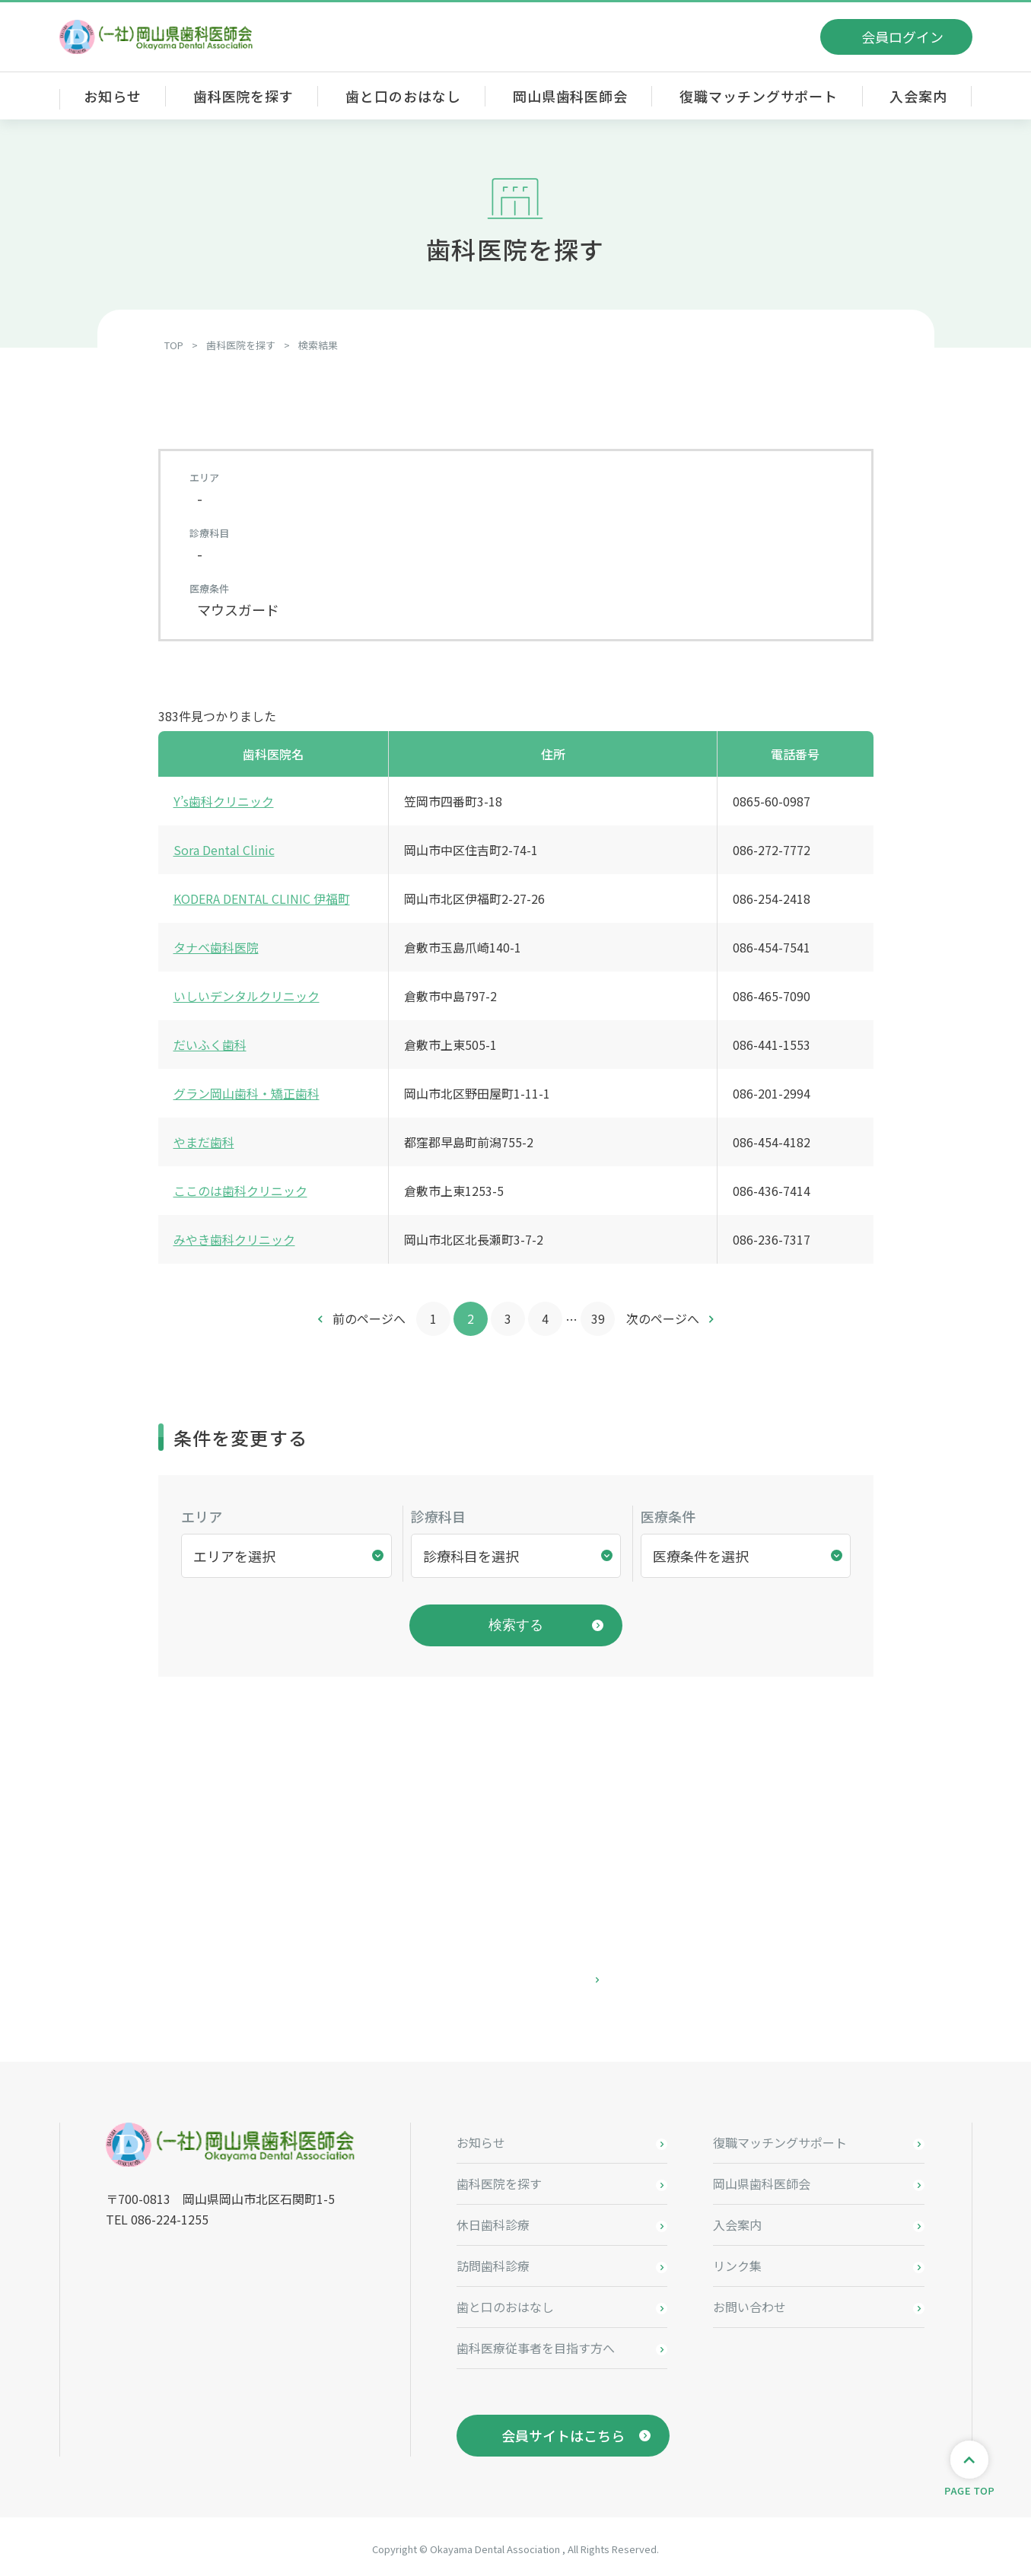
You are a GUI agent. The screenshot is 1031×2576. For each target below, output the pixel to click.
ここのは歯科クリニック (240, 1190)
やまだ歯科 (203, 1142)
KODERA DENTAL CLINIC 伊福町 (261, 898)
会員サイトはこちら (563, 2431)
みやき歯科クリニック (234, 1239)
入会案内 (918, 96)
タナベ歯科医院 (216, 947)
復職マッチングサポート (758, 96)
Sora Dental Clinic (224, 850)
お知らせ (113, 96)
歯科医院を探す (243, 96)
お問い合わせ (749, 2302)
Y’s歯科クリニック (223, 801)
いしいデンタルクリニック (246, 996)
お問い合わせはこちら (515, 1975)
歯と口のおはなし (402, 96)
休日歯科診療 (493, 2220)
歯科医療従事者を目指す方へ (536, 2343)
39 (598, 1318)
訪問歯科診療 (493, 2261)
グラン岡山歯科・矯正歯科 (246, 1093)
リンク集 (737, 2261)
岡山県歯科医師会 (570, 96)
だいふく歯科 (210, 1044)
